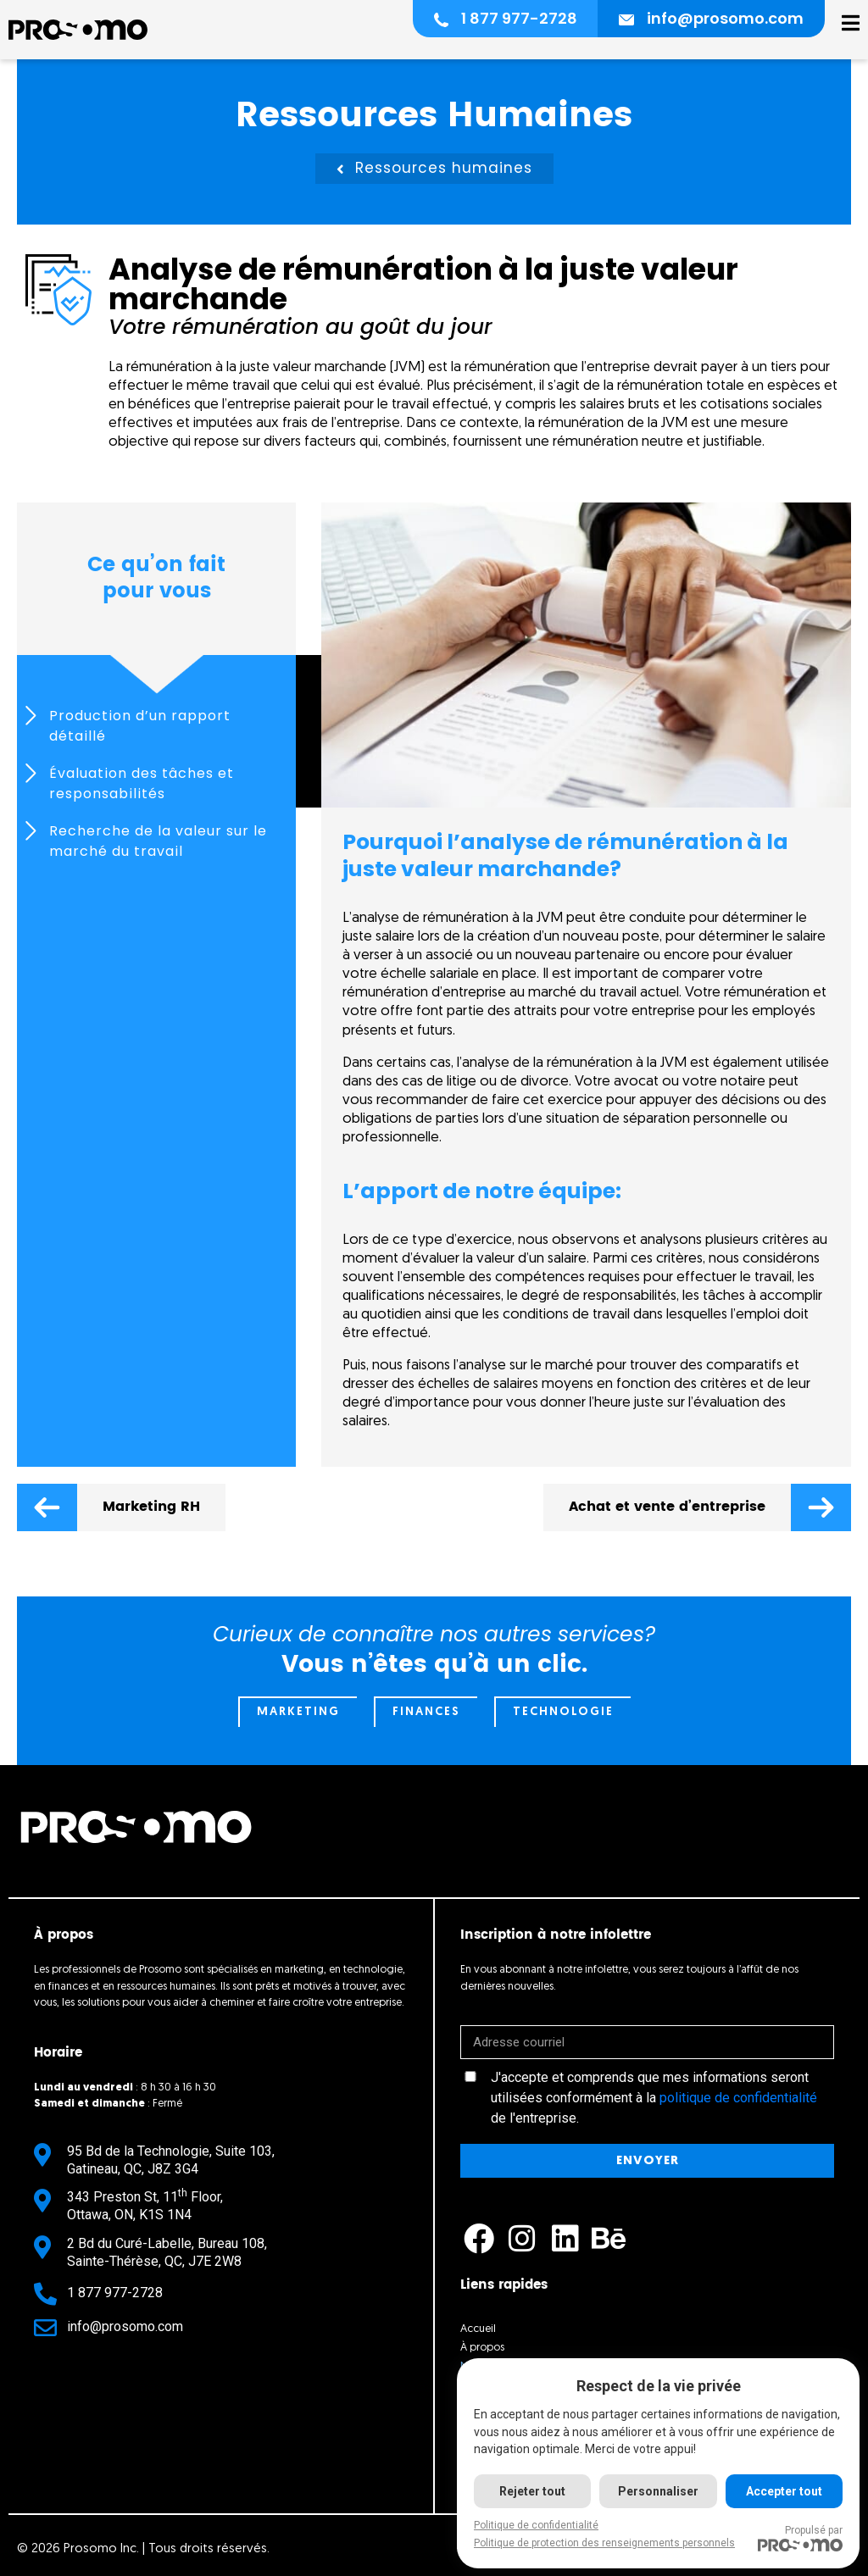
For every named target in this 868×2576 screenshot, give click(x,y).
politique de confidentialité (738, 2098)
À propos (482, 2347)
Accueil (478, 2328)
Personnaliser (658, 2491)
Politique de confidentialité (536, 2525)
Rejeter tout (532, 2491)
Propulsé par (800, 2537)
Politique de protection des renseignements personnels (604, 2543)
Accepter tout (784, 2491)
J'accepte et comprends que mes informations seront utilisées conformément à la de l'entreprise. (654, 2097)
